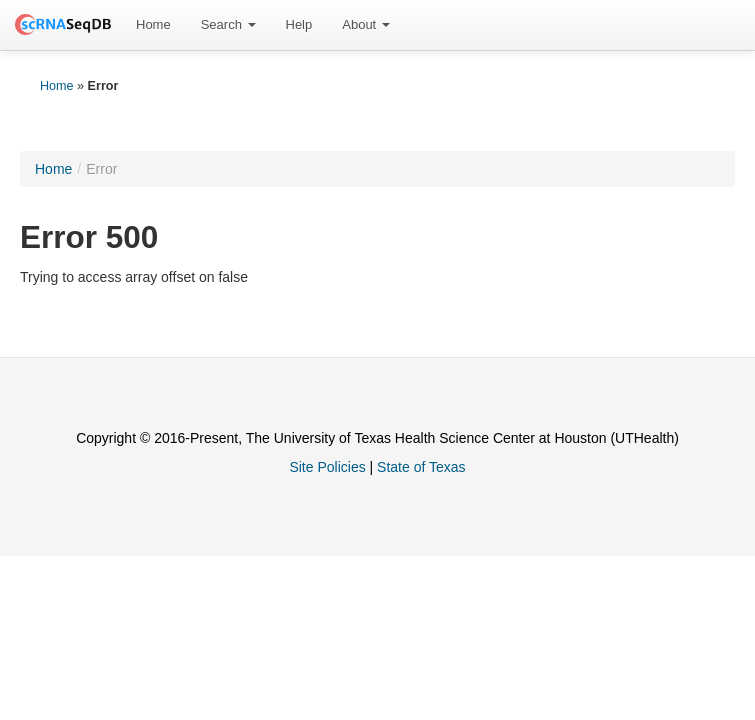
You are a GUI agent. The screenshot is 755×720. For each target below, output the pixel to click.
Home (153, 24)
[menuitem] (153, 25)
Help (299, 24)
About (366, 24)
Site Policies (327, 467)
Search (228, 24)
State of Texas (421, 467)
